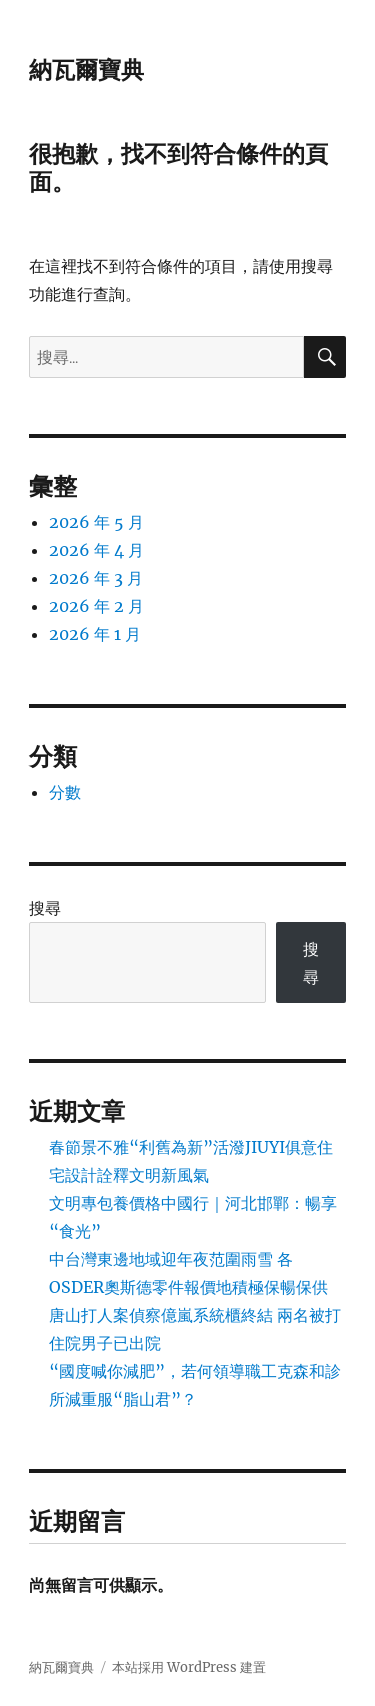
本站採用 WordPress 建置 (189, 1667)
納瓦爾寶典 (86, 70)
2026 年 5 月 (96, 522)
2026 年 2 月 (96, 606)
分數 (65, 792)
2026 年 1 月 (95, 634)
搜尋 (45, 908)
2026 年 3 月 (96, 578)
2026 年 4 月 (96, 550)
